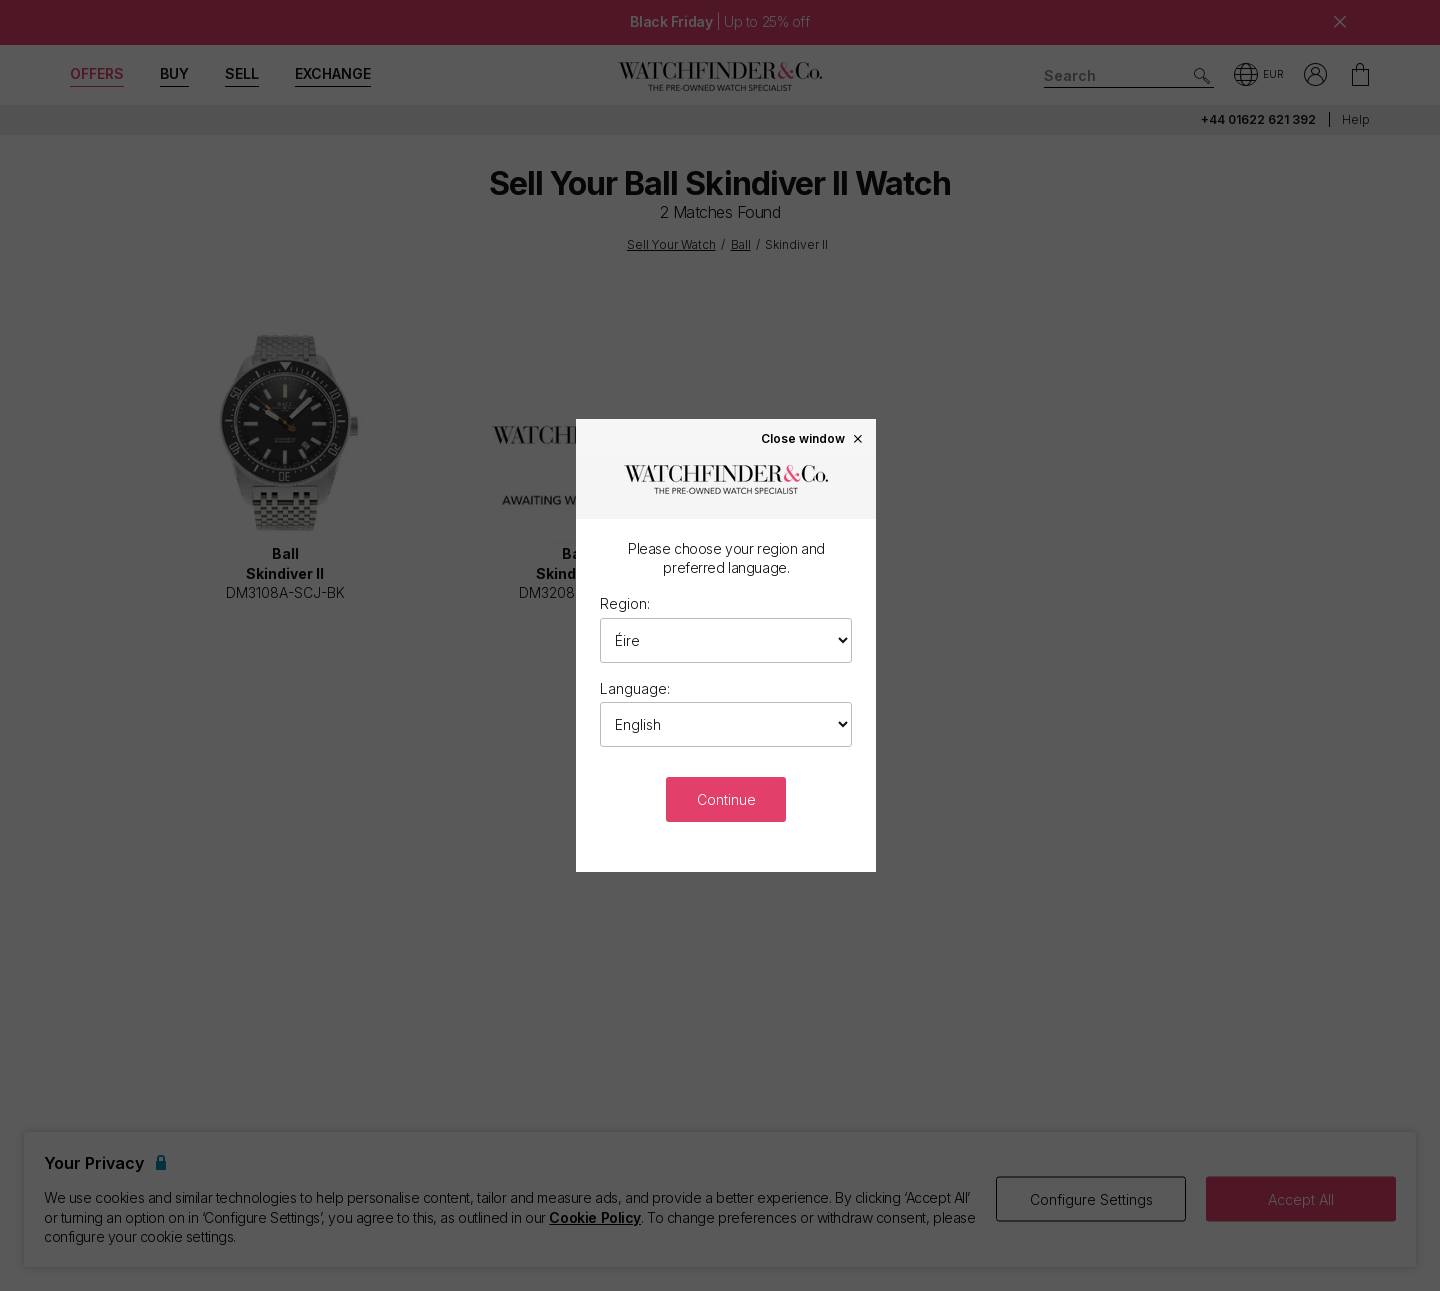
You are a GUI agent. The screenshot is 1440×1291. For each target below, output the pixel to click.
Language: (635, 688)
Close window (813, 438)
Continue (726, 799)
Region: (625, 603)
